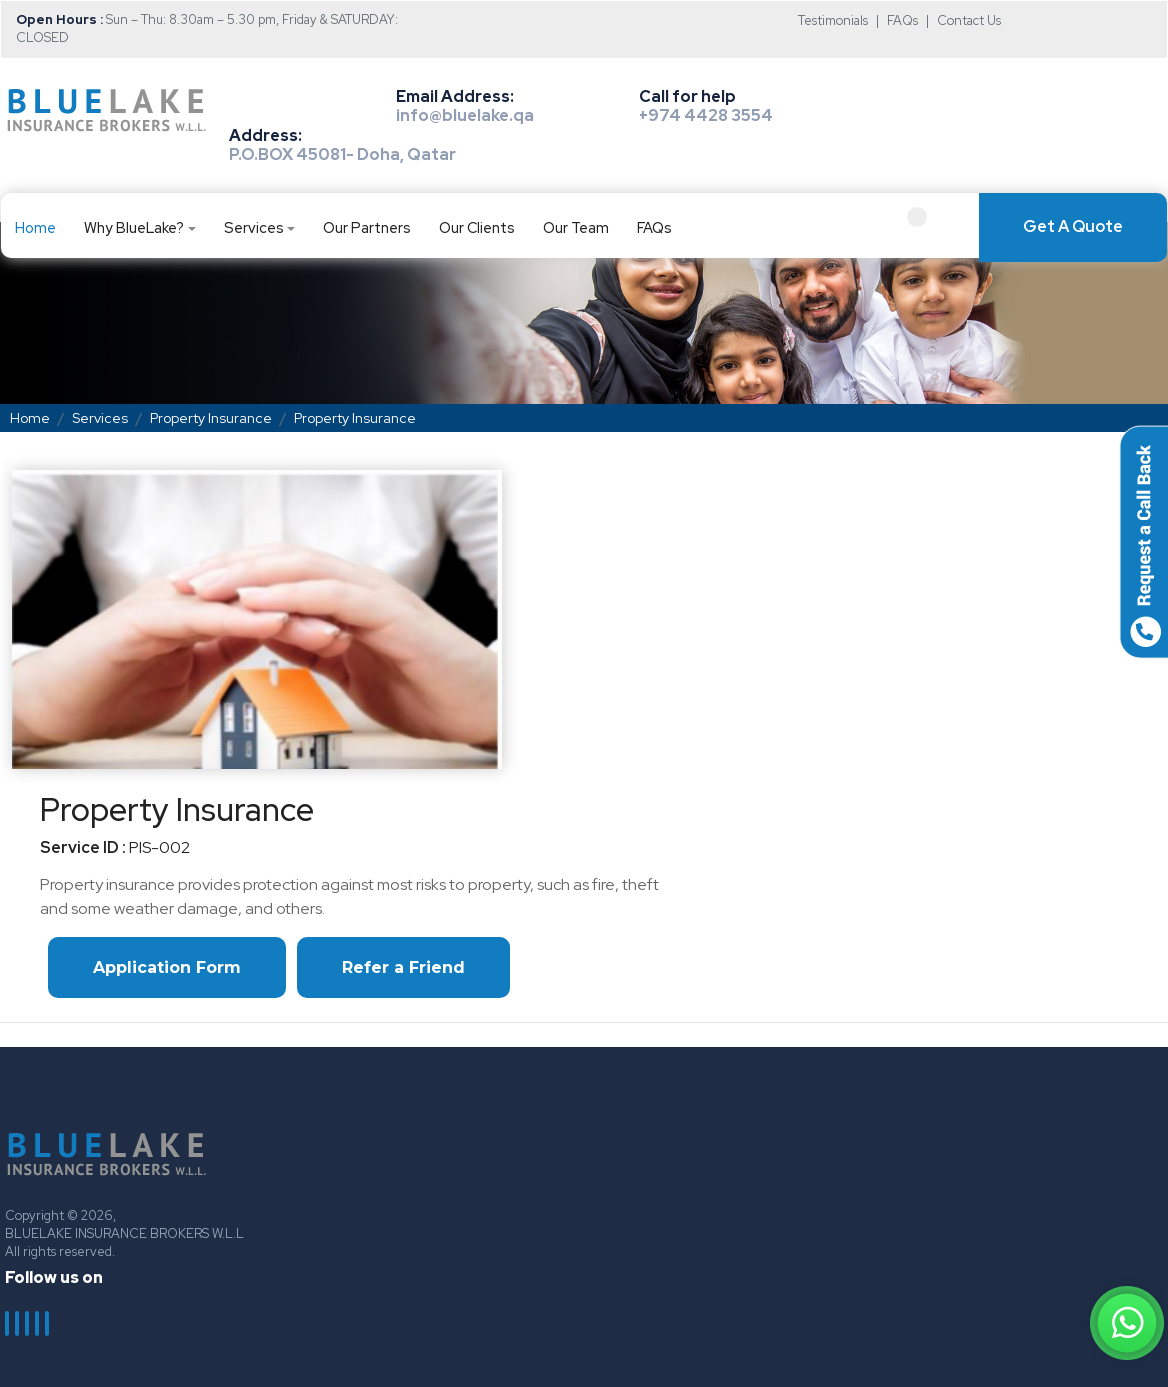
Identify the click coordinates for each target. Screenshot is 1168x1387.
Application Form (167, 967)
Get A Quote (1073, 226)
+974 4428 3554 (706, 115)
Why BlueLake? (134, 227)
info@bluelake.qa (465, 115)
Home (35, 227)
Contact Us (969, 20)
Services (254, 227)
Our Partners (367, 227)
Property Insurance (211, 418)
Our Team (576, 227)
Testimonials (833, 20)
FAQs (902, 20)
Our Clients (477, 227)
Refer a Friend (403, 967)
